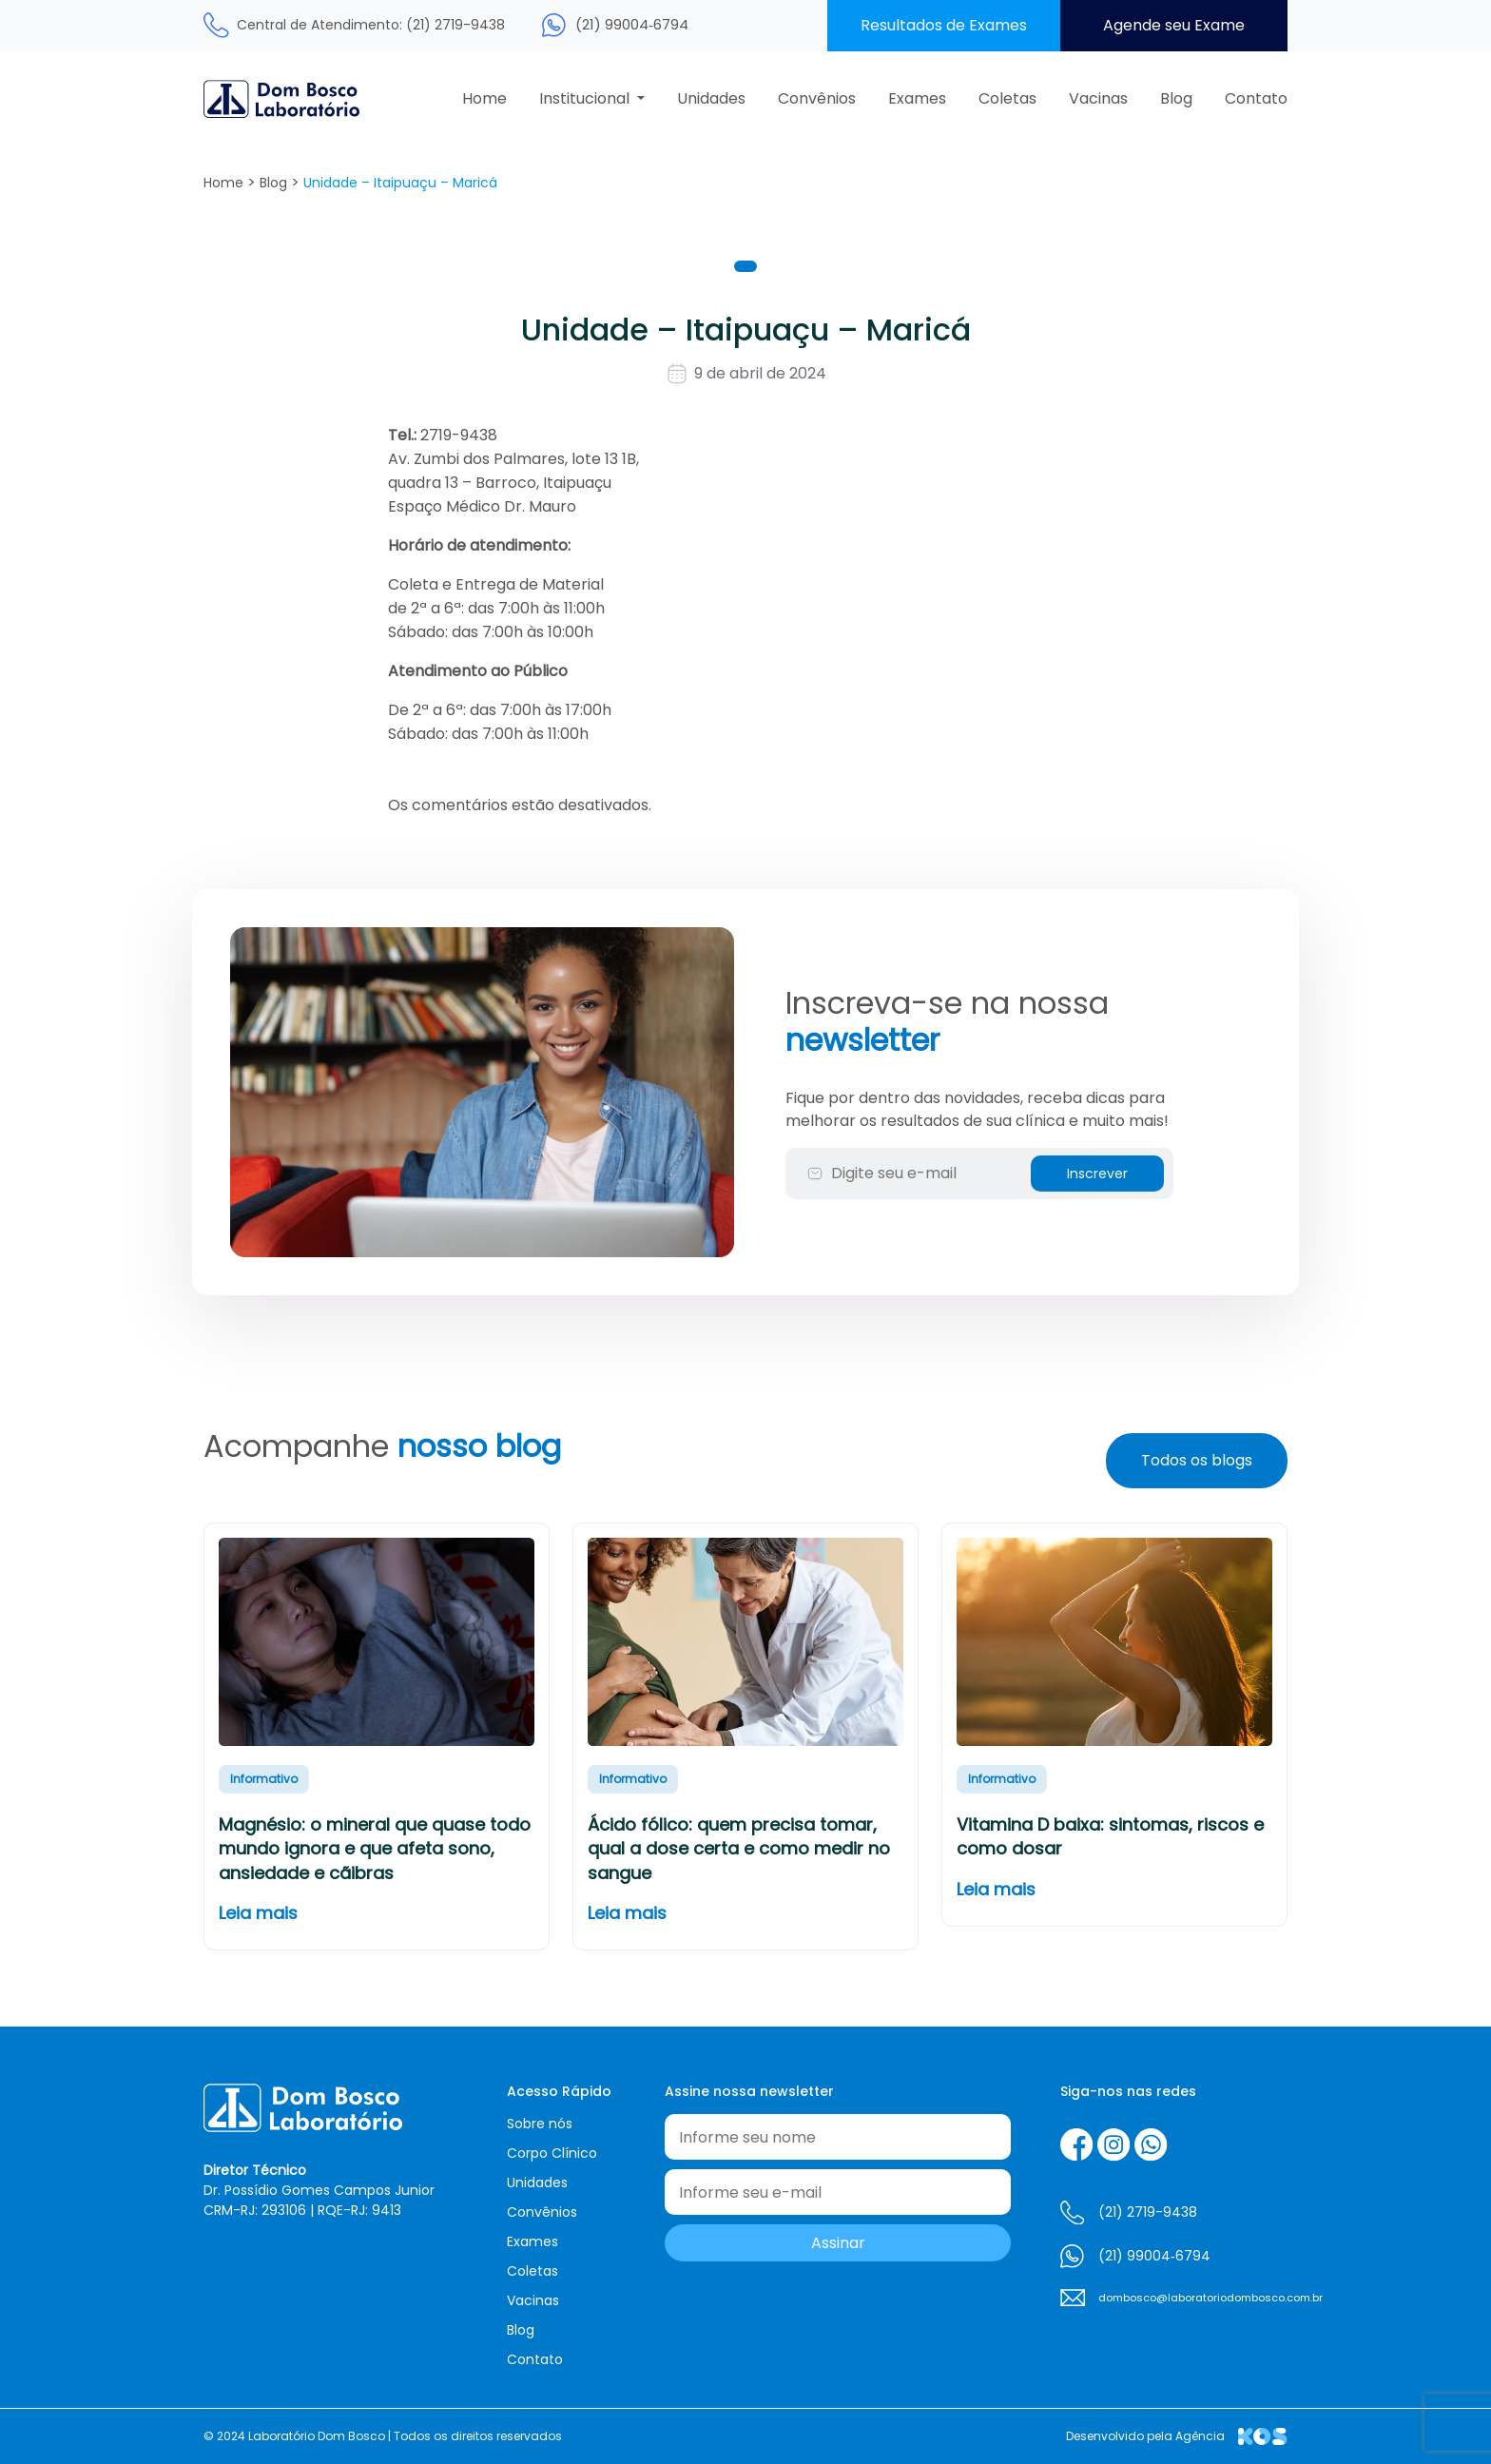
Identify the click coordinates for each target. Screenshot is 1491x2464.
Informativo (264, 1779)
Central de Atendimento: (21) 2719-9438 (371, 24)
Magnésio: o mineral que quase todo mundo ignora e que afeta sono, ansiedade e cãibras (375, 1849)
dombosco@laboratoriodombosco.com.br (1193, 2297)
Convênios (817, 98)
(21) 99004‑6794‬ (631, 24)
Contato (1256, 98)
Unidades (711, 98)
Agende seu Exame (1174, 25)
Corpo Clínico (552, 2153)
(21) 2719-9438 (1147, 2211)
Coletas (1007, 98)
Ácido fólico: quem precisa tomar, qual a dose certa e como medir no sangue (739, 1849)
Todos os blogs (1196, 1460)
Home (484, 98)
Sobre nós (539, 2123)
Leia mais (258, 1913)
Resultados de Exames (944, 25)
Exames (917, 98)
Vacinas (1098, 98)
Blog (1176, 98)
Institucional (586, 98)
